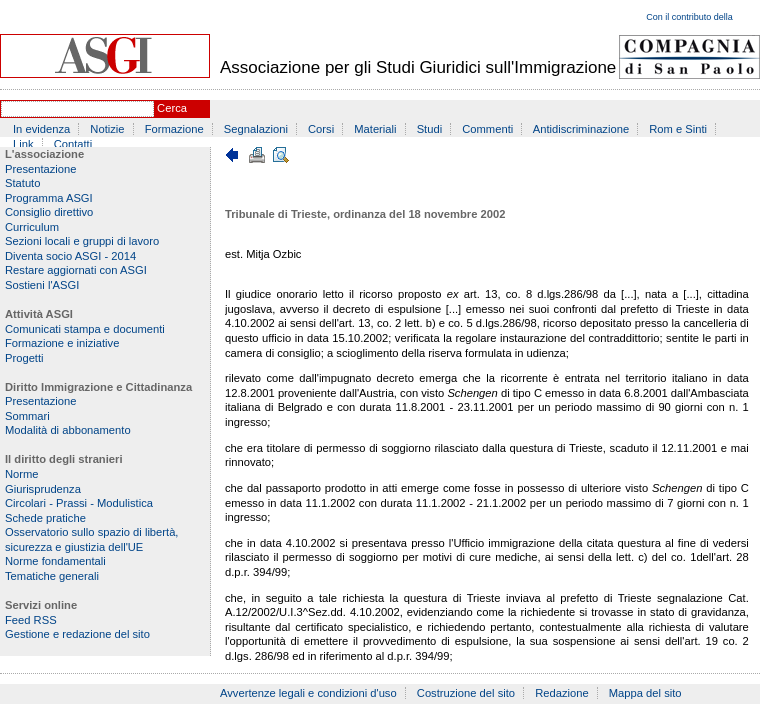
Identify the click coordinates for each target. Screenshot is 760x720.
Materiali (375, 129)
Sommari (27, 416)
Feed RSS (31, 620)
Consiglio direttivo (49, 212)
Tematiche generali (52, 576)
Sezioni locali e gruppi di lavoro (82, 241)
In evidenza (41, 129)
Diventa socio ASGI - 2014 (70, 256)
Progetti (24, 358)
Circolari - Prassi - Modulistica (79, 503)
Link (23, 144)
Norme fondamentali (55, 561)
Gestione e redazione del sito (77, 634)
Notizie (107, 129)
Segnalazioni (256, 129)
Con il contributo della (689, 17)
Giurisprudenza (43, 489)
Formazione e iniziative (62, 343)
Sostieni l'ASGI (42, 285)
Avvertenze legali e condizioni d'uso (308, 693)
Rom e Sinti (678, 129)
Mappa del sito (645, 693)
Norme (22, 474)
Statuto (22, 183)
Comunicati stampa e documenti (85, 329)
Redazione (562, 693)
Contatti (73, 144)
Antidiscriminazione (581, 129)
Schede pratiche (45, 518)
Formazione (174, 129)
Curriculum (32, 227)
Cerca (172, 108)
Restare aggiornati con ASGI (76, 270)
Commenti (487, 129)
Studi (430, 129)
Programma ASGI (49, 198)
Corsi (321, 129)
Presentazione (41, 169)
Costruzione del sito (466, 693)
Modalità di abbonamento (68, 430)
